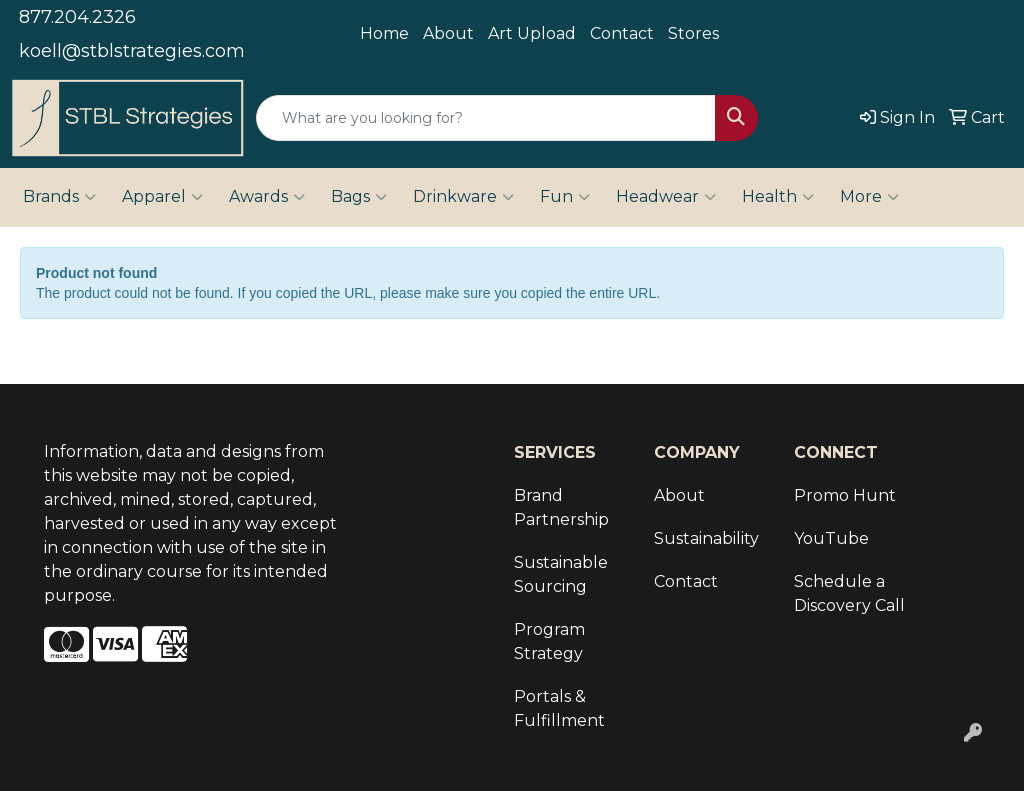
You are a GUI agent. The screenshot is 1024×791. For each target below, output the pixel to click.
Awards (267, 197)
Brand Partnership (561, 507)
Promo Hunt (845, 495)
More (869, 197)
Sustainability (706, 538)
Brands (59, 197)
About (448, 33)
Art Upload (532, 33)
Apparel (162, 197)
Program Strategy (549, 641)
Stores (693, 33)
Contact (622, 33)
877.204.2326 (77, 17)
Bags (359, 197)
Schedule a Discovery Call (849, 593)
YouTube (831, 538)
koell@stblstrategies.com (132, 51)
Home (384, 33)
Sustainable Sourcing (561, 574)
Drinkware (463, 197)
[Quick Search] (486, 118)
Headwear (666, 197)
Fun (565, 197)
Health (778, 197)
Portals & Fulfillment (559, 708)
